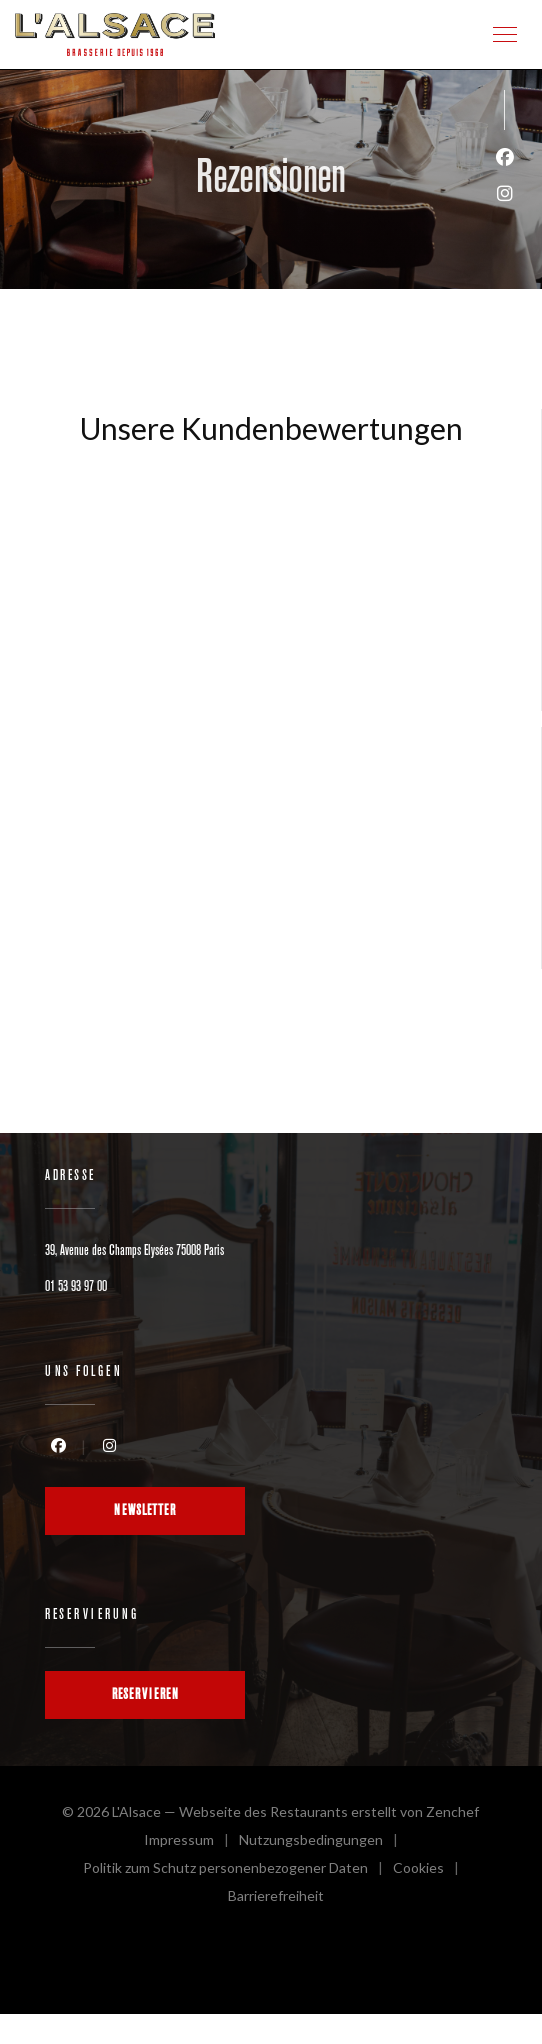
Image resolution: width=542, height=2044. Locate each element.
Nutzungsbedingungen (323, 1842)
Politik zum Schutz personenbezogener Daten (238, 1870)
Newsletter (145, 1510)
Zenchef (452, 1811)
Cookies (431, 1870)
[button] (505, 35)
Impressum (191, 1842)
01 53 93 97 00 (76, 1286)
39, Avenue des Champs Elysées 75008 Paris (134, 1250)
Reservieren (145, 1694)
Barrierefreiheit (276, 1898)
